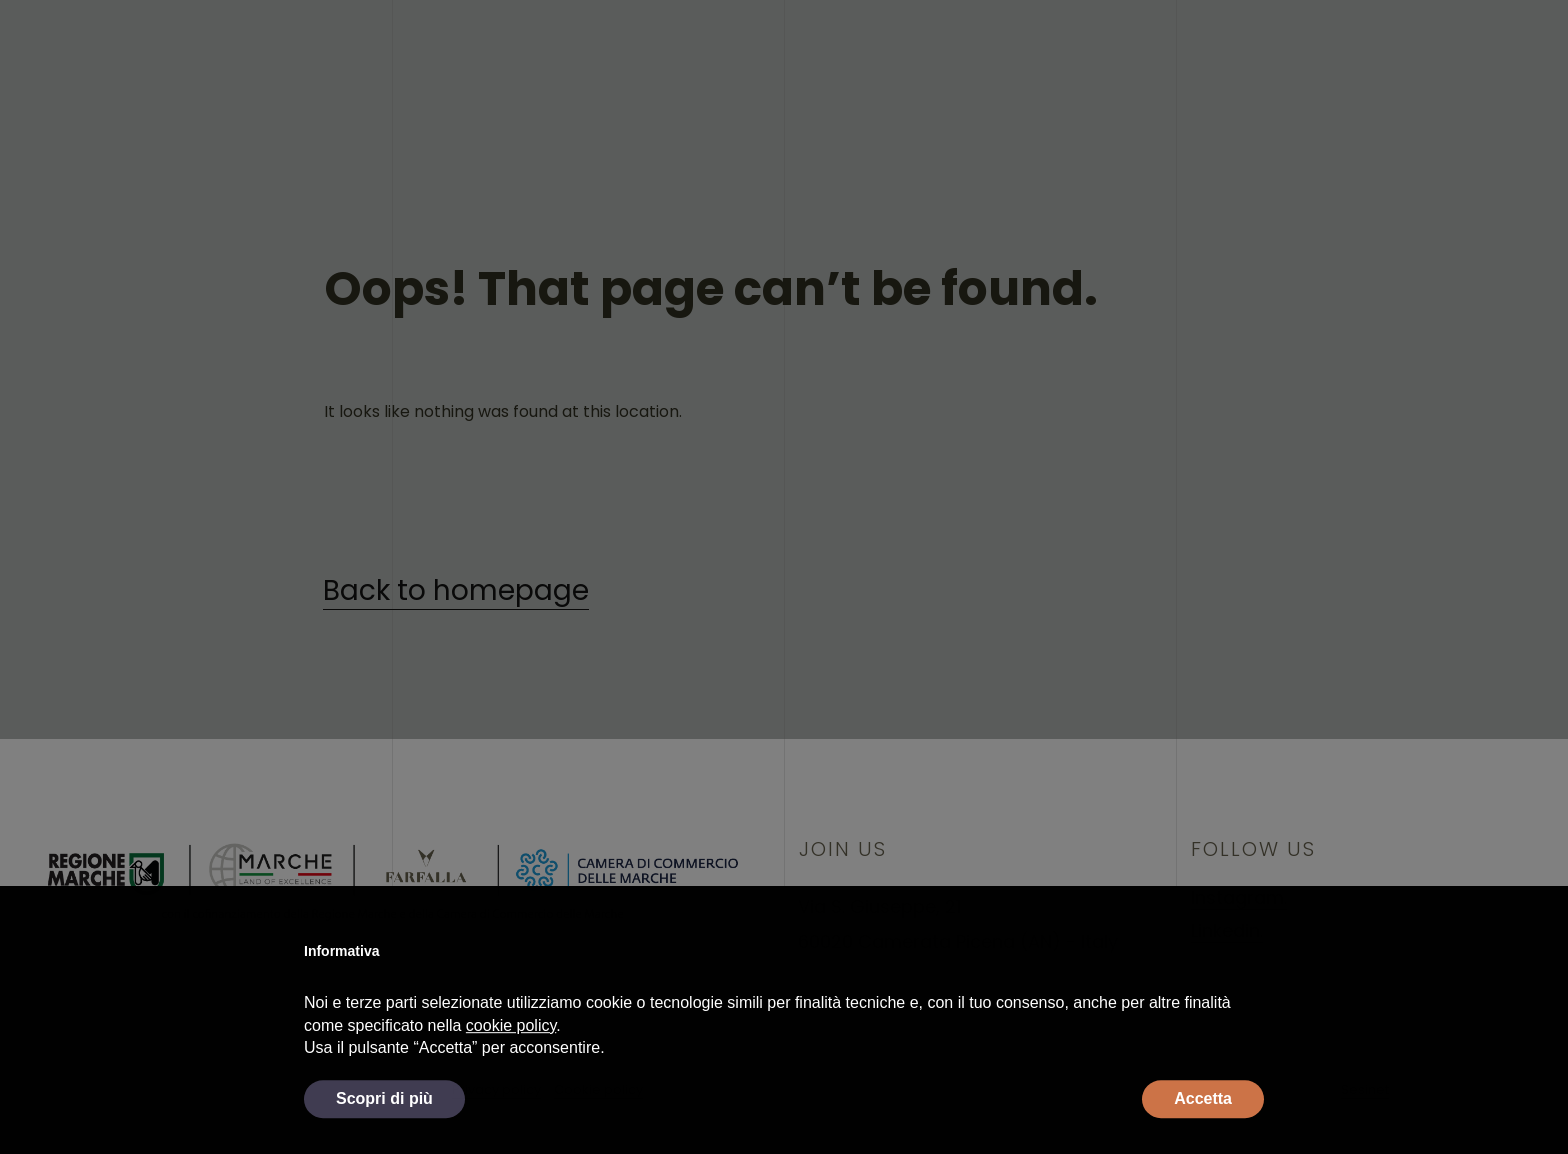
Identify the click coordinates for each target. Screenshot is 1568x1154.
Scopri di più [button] (384, 1131)
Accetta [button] (1203, 1131)
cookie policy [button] (511, 1058)
